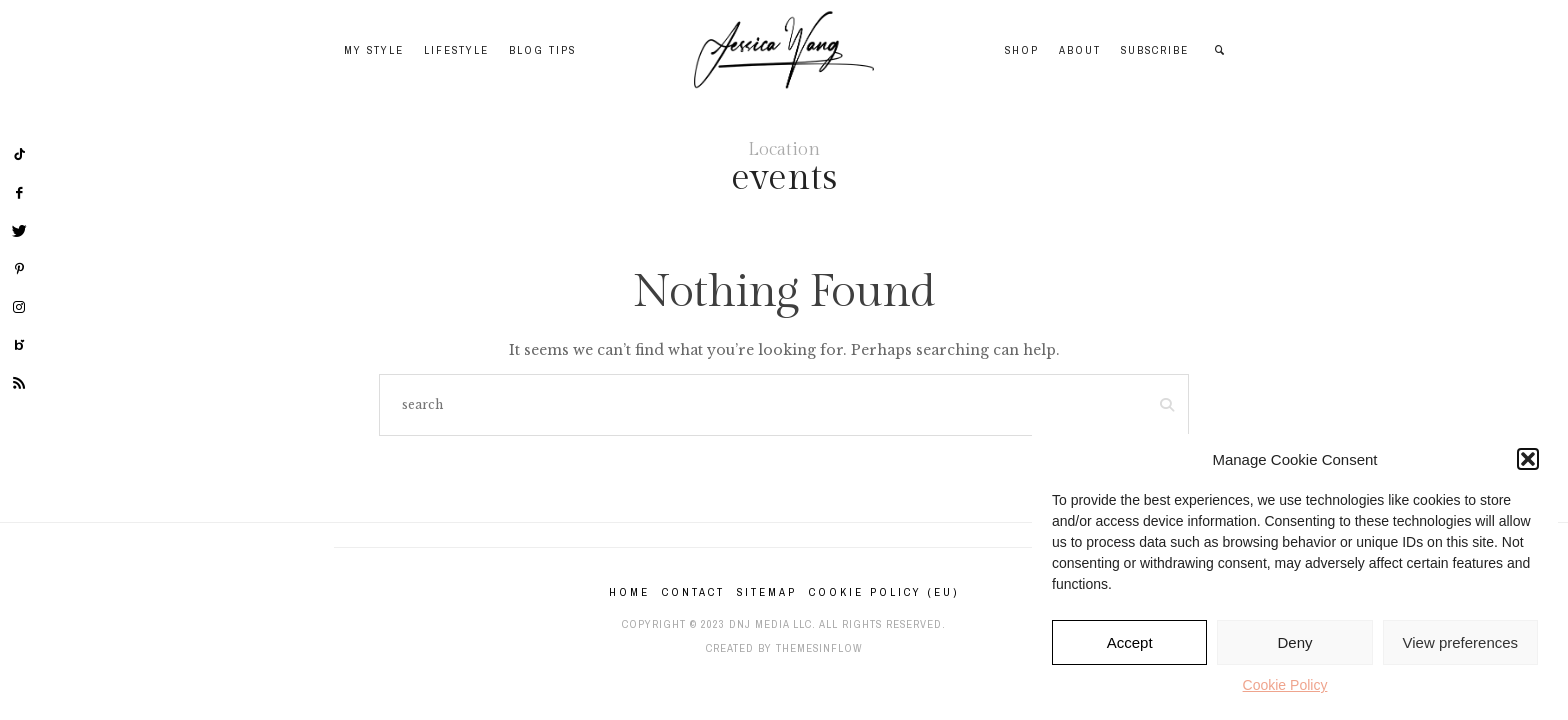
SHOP (1022, 50)
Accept (1130, 642)
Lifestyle (456, 50)
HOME (629, 592)
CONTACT (693, 592)
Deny (1294, 642)
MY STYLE (374, 50)
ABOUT (1080, 50)
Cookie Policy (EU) (884, 592)
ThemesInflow (819, 648)
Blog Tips (542, 50)
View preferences (1461, 642)
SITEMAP (767, 592)
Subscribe (1155, 50)
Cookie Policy (1285, 685)
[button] (1528, 459)
